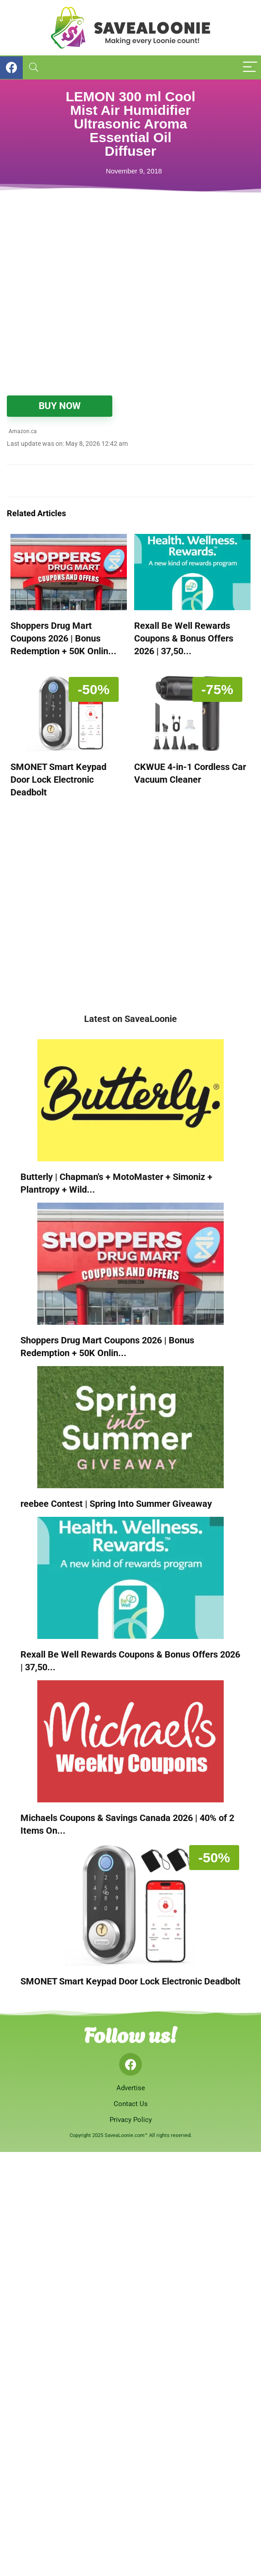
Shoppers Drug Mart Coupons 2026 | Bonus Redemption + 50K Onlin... (63, 638)
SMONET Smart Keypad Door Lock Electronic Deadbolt (58, 779)
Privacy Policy (131, 2120)
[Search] (34, 67)
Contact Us (131, 2104)
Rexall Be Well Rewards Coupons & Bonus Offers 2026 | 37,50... (183, 638)
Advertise (130, 2088)
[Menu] (250, 67)
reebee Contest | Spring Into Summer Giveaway (116, 1503)
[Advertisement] (120, 318)
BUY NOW (59, 405)
